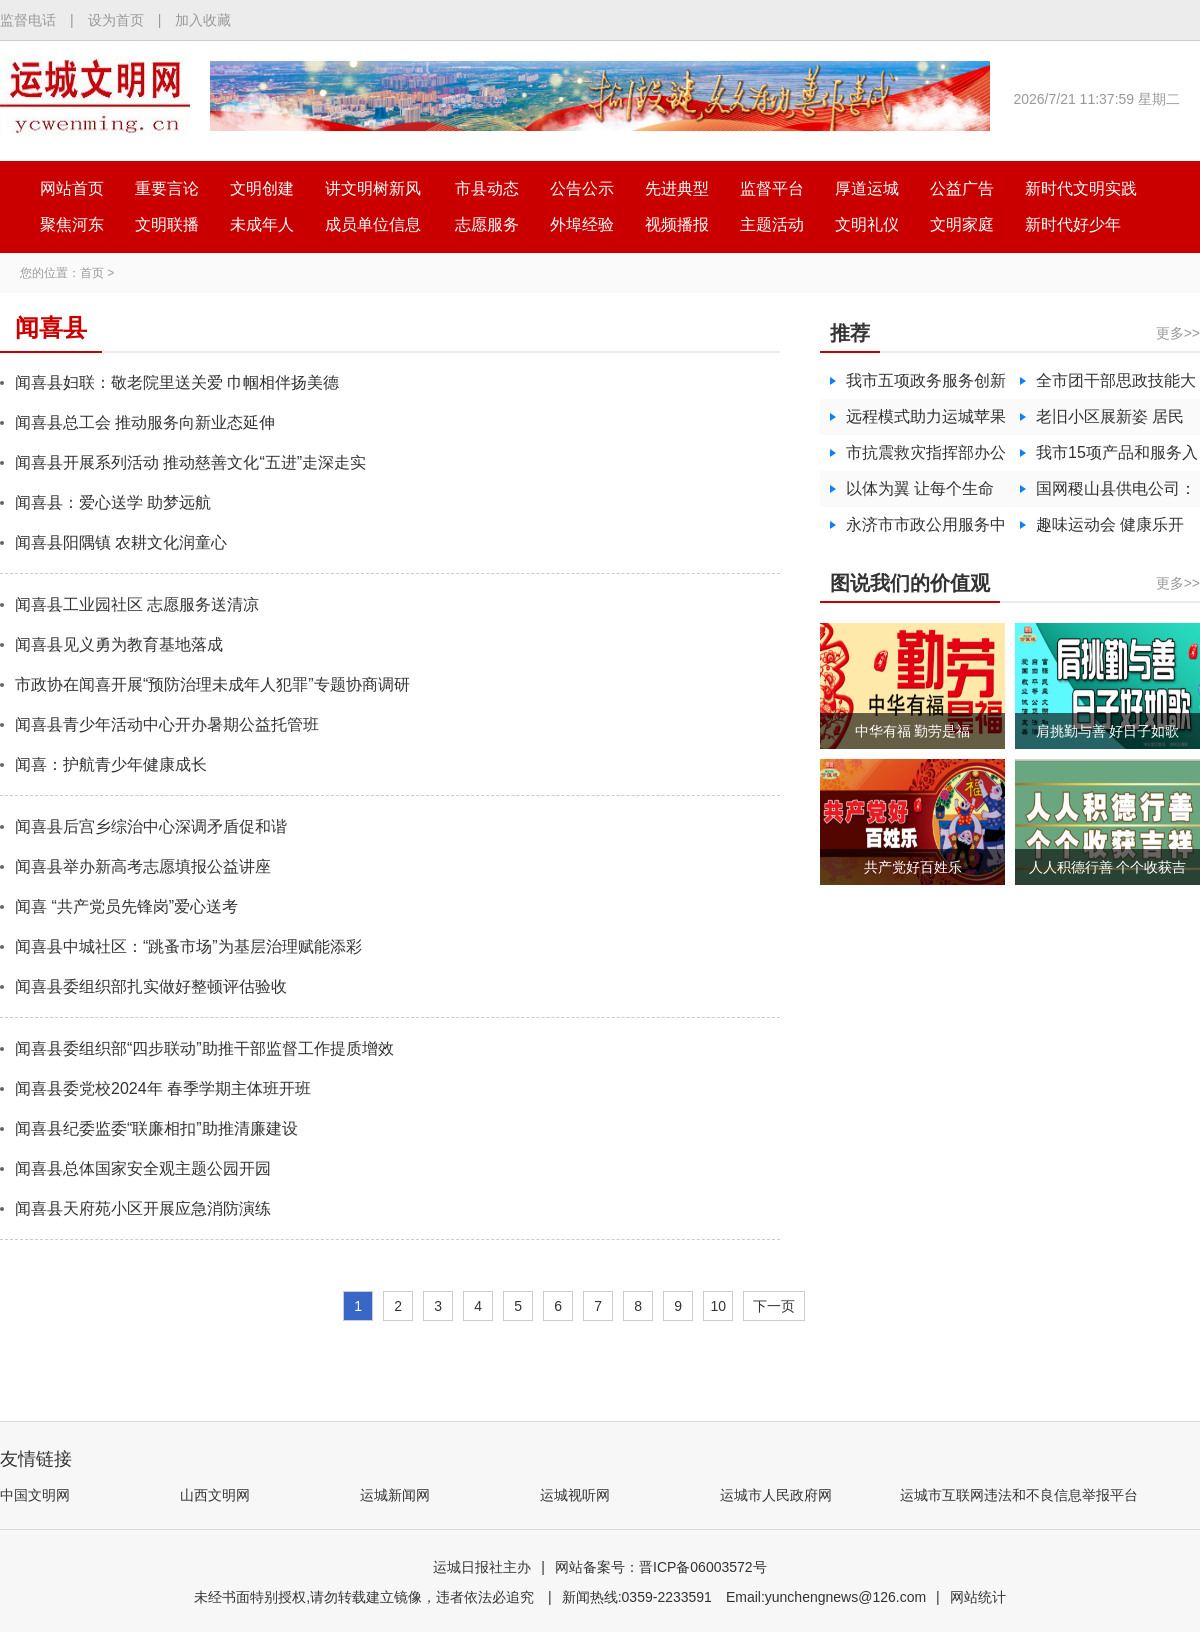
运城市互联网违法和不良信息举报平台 (1019, 1495)
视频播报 (677, 224)
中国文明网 (35, 1495)
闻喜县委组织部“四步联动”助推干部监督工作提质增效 (204, 1048)
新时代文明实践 (1081, 188)
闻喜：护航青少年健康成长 (111, 764)
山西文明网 (215, 1495)
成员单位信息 (373, 224)
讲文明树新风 (373, 188)
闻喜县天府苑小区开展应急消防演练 (143, 1208)
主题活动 (772, 224)
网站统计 (978, 1597)
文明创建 (262, 188)
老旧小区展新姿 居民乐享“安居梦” (1110, 421)
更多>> (1178, 333)
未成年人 (262, 224)
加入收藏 (203, 20)
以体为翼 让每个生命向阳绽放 (920, 493)
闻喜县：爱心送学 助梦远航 (113, 502)
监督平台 (772, 188)
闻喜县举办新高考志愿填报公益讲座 (143, 866)
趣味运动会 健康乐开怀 (1110, 529)
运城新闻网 (395, 1495)
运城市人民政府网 (776, 1495)
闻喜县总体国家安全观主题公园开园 (143, 1168)
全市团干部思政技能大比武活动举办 (1116, 385)
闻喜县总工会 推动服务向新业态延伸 (145, 422)
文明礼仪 (867, 224)
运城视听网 (575, 1495)
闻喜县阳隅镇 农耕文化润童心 (121, 542)
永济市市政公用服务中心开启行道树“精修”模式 (926, 529)
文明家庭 (962, 224)
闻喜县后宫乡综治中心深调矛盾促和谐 (151, 826)
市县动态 (487, 188)
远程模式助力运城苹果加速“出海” (926, 421)
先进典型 (677, 188)
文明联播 (167, 224)
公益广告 (962, 188)
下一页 (774, 1306)
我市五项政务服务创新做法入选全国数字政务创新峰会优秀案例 (926, 385)
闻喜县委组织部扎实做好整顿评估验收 (151, 986)
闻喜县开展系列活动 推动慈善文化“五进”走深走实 (190, 462)
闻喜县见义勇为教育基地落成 (119, 644)
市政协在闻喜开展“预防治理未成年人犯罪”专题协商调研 (212, 684)
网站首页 (72, 188)
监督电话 (28, 20)
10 (718, 1306)
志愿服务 (487, 224)
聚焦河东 (72, 224)
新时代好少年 (1073, 224)
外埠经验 (582, 224)
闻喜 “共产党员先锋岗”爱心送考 (126, 906)
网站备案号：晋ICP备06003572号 (661, 1567)
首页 (92, 273)
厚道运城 (867, 188)
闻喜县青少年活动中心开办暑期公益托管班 (167, 724)
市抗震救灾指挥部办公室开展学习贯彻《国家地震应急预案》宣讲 (926, 457)
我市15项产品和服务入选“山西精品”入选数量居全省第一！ (1117, 457)
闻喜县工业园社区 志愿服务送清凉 (137, 604)
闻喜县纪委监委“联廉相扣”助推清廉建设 (156, 1128)
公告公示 (582, 188)
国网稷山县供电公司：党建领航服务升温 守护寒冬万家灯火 (1116, 493)
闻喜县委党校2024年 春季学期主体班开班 (163, 1088)
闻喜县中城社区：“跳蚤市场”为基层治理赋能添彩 (188, 946)
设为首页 (116, 20)
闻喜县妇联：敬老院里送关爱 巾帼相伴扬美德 (177, 382)
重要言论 (167, 188)
